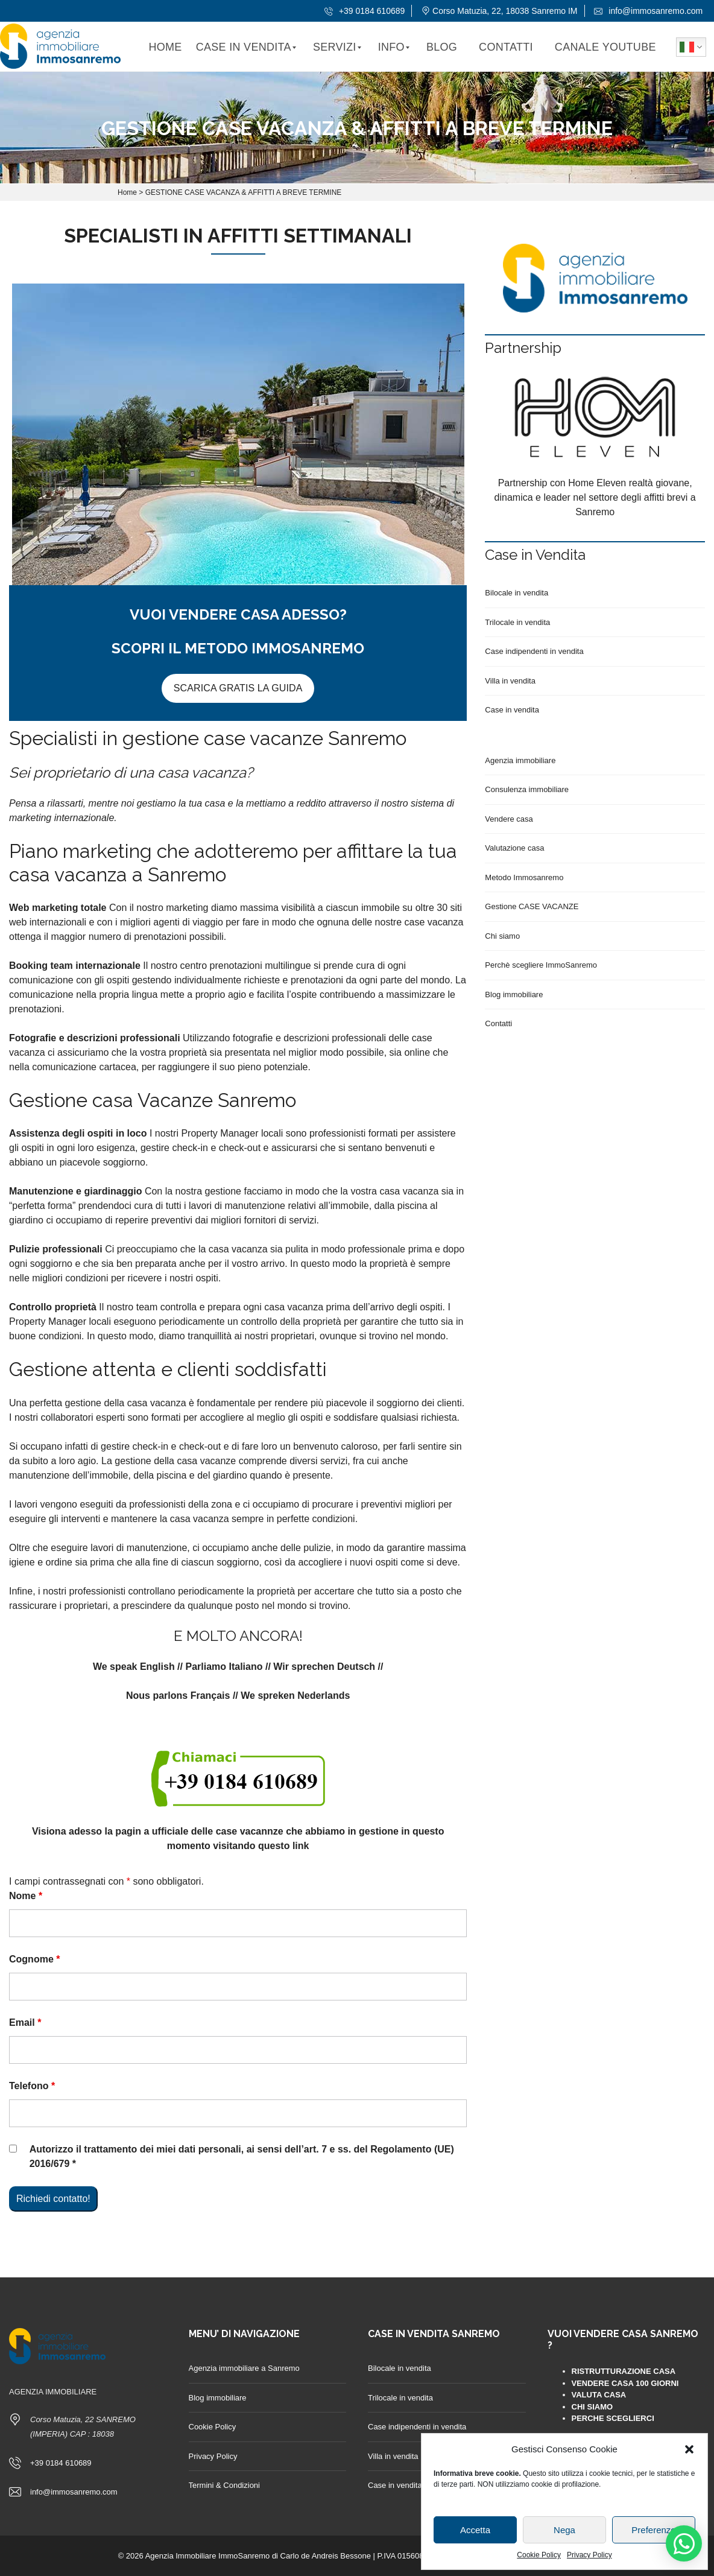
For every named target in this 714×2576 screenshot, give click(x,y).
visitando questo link (261, 1846)
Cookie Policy (539, 2555)
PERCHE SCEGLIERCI (613, 2418)
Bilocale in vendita (516, 592)
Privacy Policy (589, 2555)
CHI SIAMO (592, 2406)
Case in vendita (512, 709)
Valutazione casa (514, 847)
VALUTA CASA (599, 2394)
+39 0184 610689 (364, 11)
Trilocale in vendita (517, 622)
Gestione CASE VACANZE (531, 906)
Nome (25, 1896)
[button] (689, 2449)
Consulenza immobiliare (527, 789)
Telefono (32, 2086)
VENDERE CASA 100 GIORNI (625, 2383)
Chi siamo (502, 936)
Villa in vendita (510, 680)
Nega (564, 2530)
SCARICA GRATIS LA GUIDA (238, 688)
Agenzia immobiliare (520, 760)
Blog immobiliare (514, 994)
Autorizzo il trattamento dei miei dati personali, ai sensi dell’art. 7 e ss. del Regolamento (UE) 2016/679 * (242, 2156)
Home (127, 192)
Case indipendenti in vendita (534, 651)
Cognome (34, 1959)
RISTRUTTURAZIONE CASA (624, 2371)
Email (25, 2022)
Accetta (475, 2530)
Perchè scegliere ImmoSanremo (541, 964)
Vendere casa (509, 818)
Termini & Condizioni (225, 2485)
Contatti (498, 1023)
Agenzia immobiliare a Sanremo (244, 2368)
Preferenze (653, 2530)
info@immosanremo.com (648, 11)
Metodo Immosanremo (524, 877)
